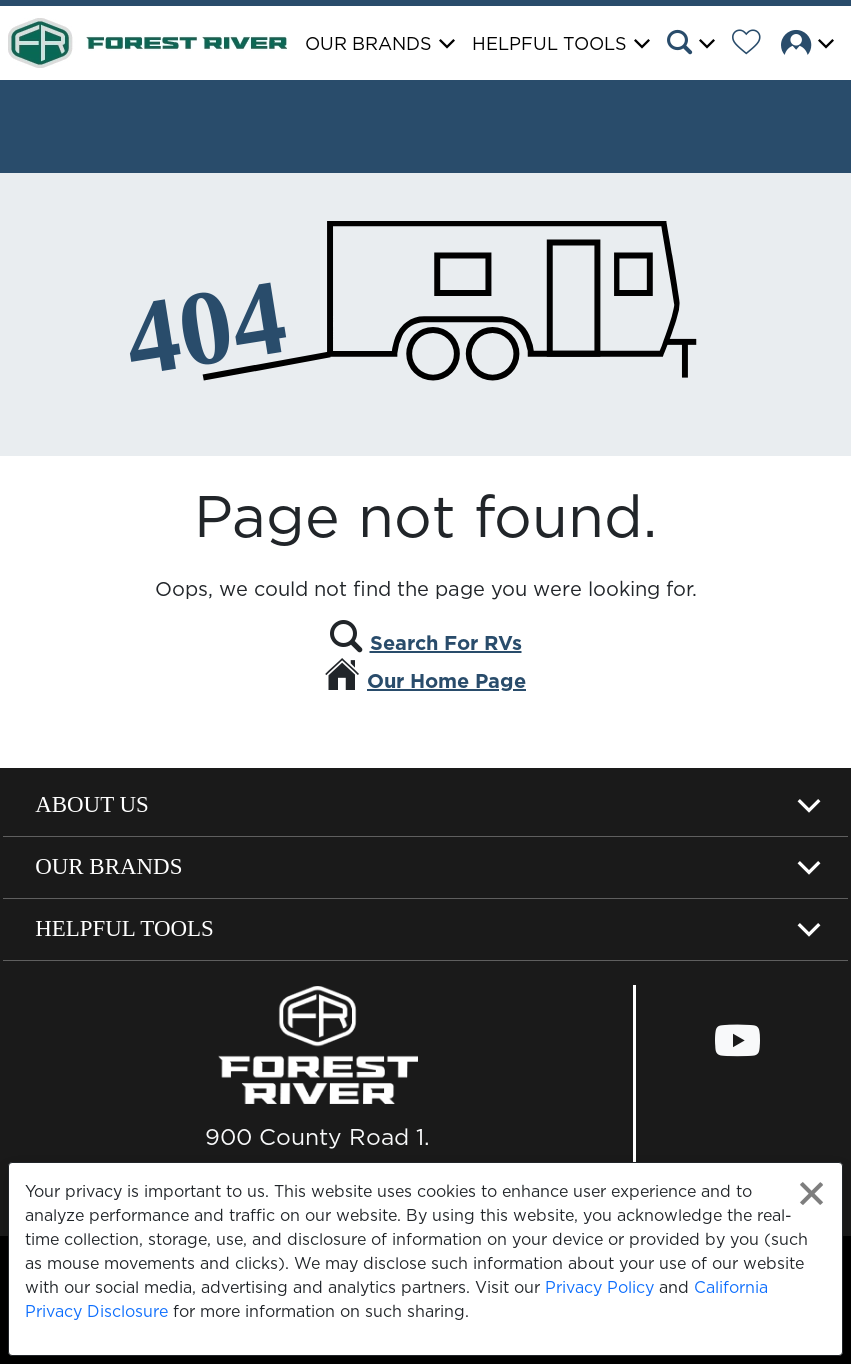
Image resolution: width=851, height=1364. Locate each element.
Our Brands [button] (368, 43)
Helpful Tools (124, 928)
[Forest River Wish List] (754, 45)
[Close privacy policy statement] (811, 1193)
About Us (92, 804)
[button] (697, 45)
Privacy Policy (599, 1287)
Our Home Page (446, 681)
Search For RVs (446, 643)
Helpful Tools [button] (549, 43)
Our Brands (108, 866)
